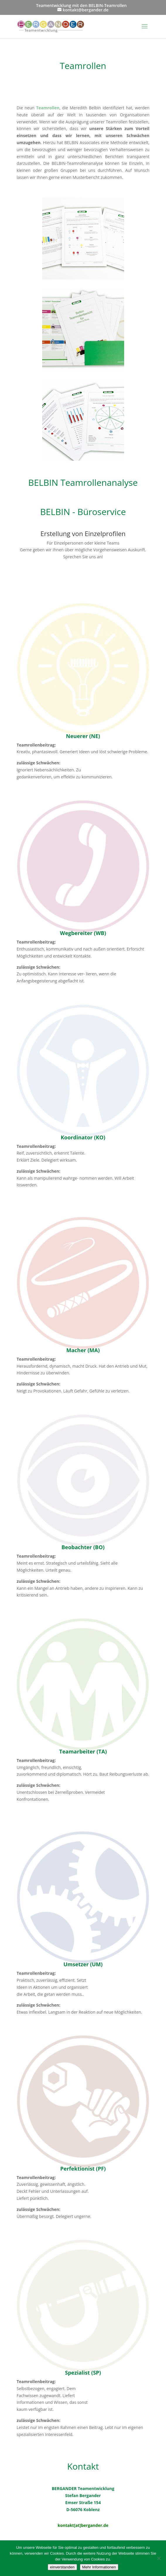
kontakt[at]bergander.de (83, 2525)
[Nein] (159, 2558)
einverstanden (62, 2567)
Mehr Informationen (99, 2567)
